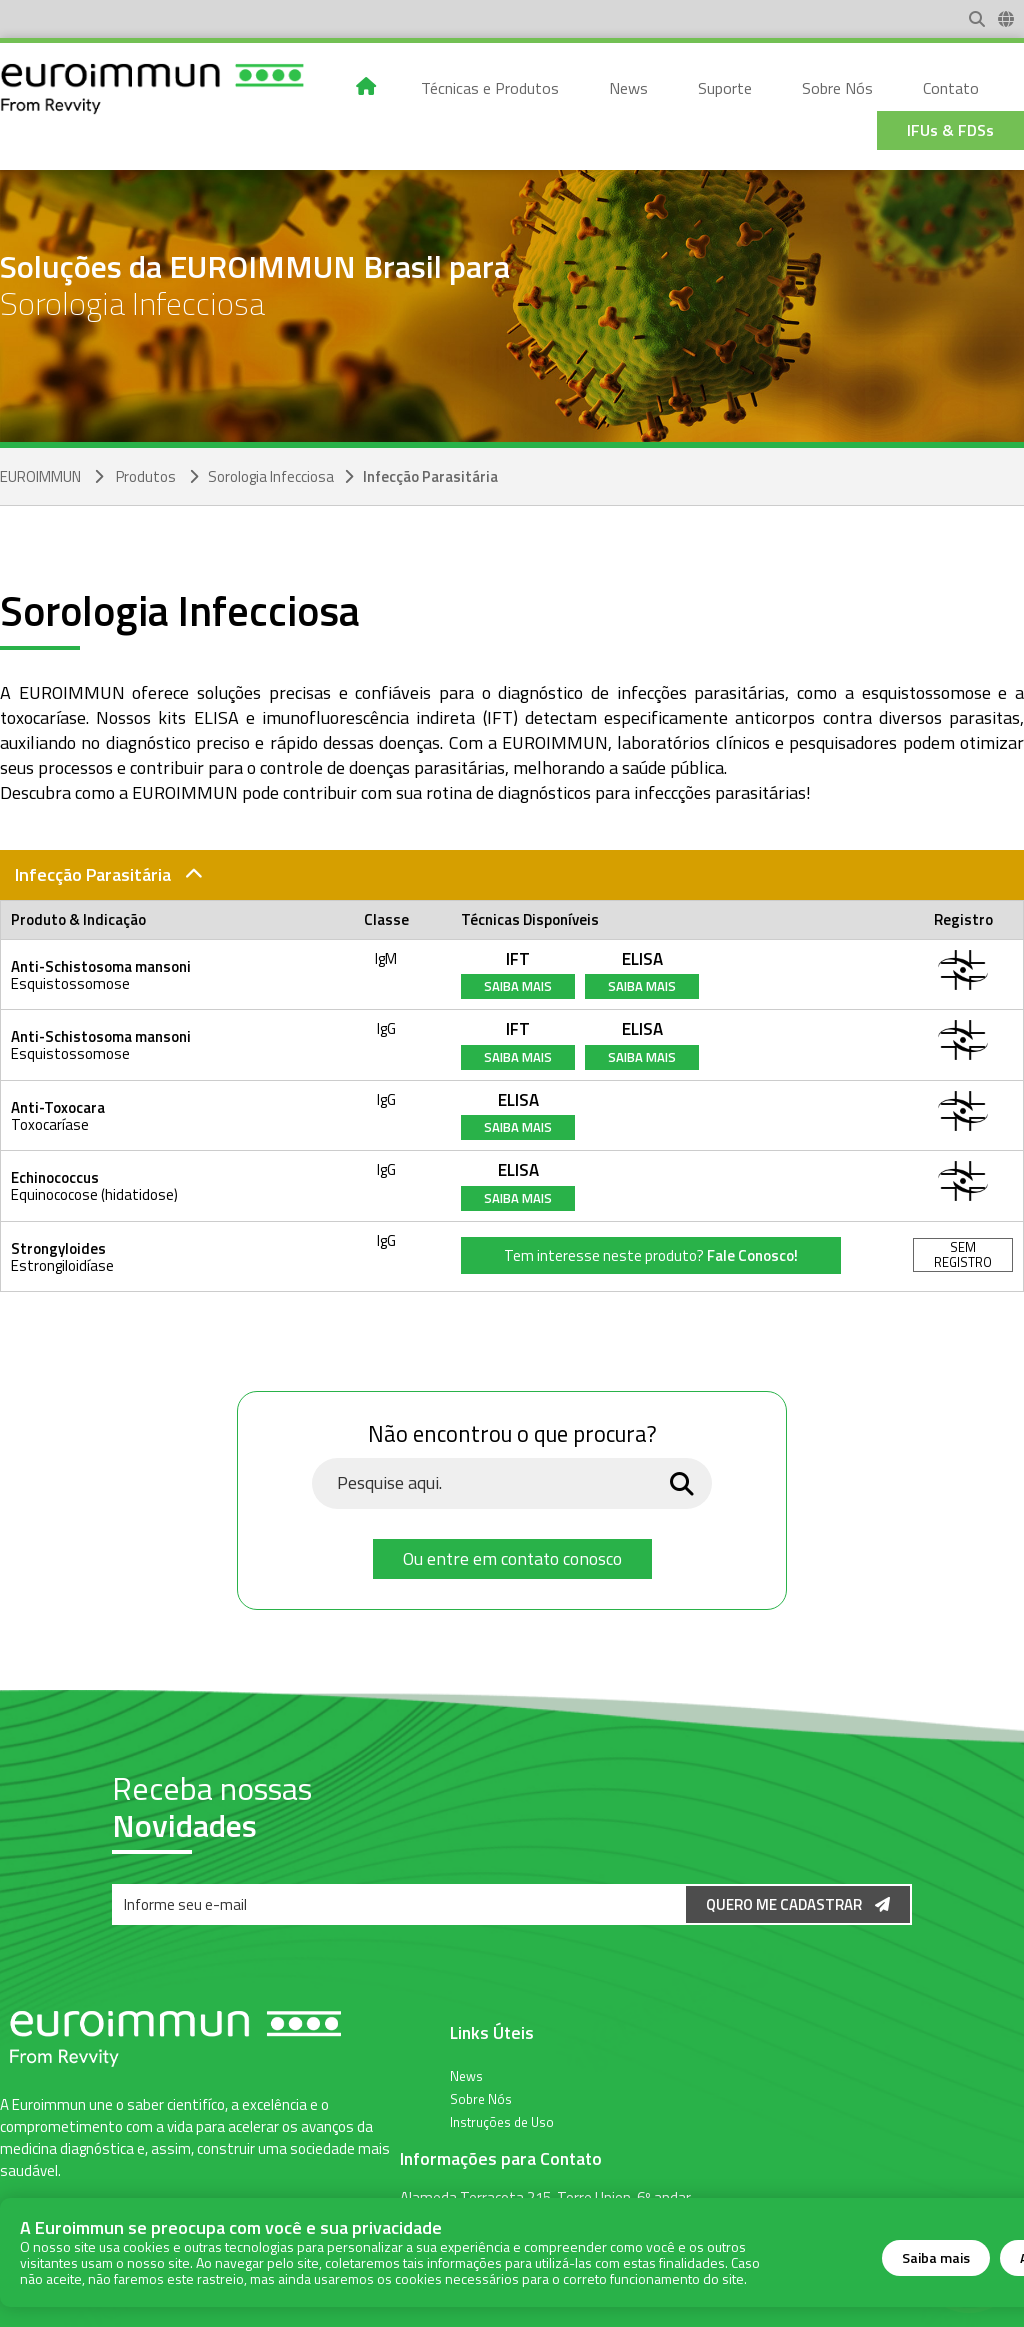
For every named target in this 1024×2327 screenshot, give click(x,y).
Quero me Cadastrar (798, 1904)
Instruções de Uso (502, 2121)
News (466, 2075)
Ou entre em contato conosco (512, 1558)
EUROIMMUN (40, 476)
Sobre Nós (481, 2098)
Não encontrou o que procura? (512, 1435)
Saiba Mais (518, 986)
